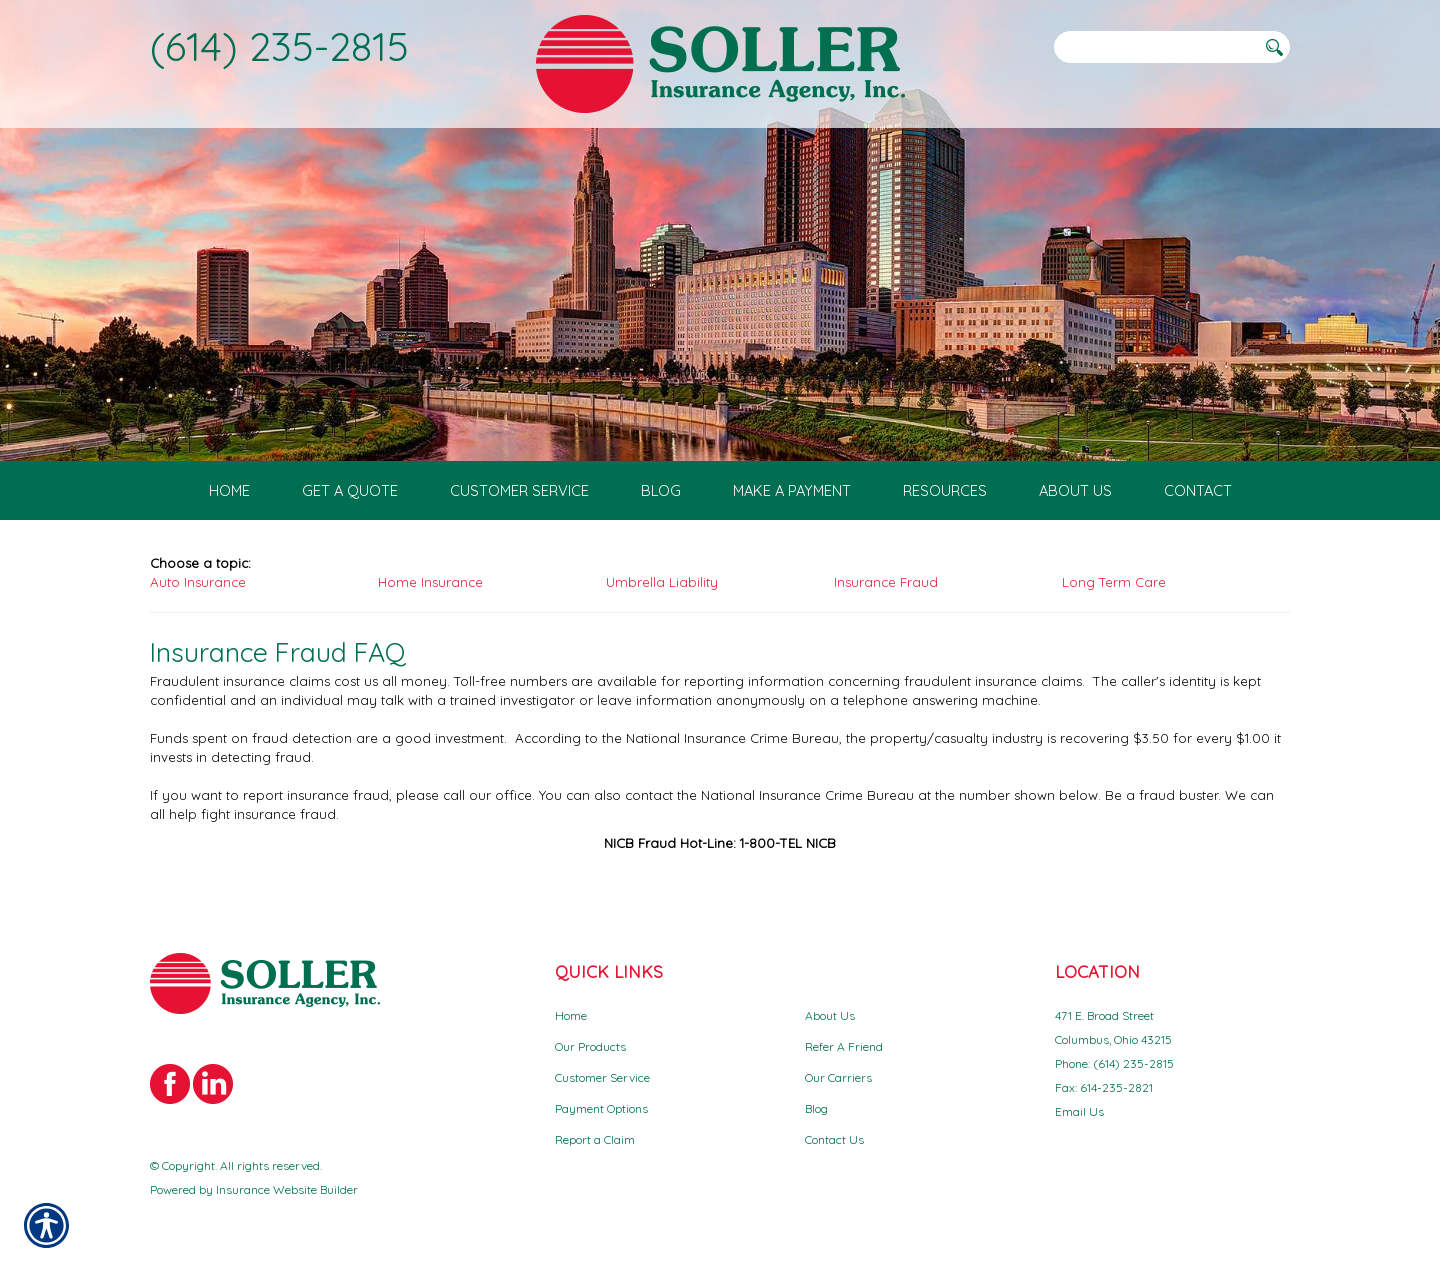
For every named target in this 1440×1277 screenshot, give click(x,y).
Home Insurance (430, 582)
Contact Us (834, 1139)
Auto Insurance (198, 582)
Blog (816, 1108)
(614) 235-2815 (279, 46)
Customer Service (602, 1077)
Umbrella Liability (662, 582)
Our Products (590, 1046)
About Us (830, 1015)
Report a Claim (595, 1139)
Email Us (1079, 1111)
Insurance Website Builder (287, 1189)
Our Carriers (838, 1077)
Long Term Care (1114, 582)
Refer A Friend (844, 1046)
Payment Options (601, 1108)
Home (571, 1015)
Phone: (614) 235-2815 (1114, 1063)
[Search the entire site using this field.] (1155, 47)
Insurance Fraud (886, 582)
